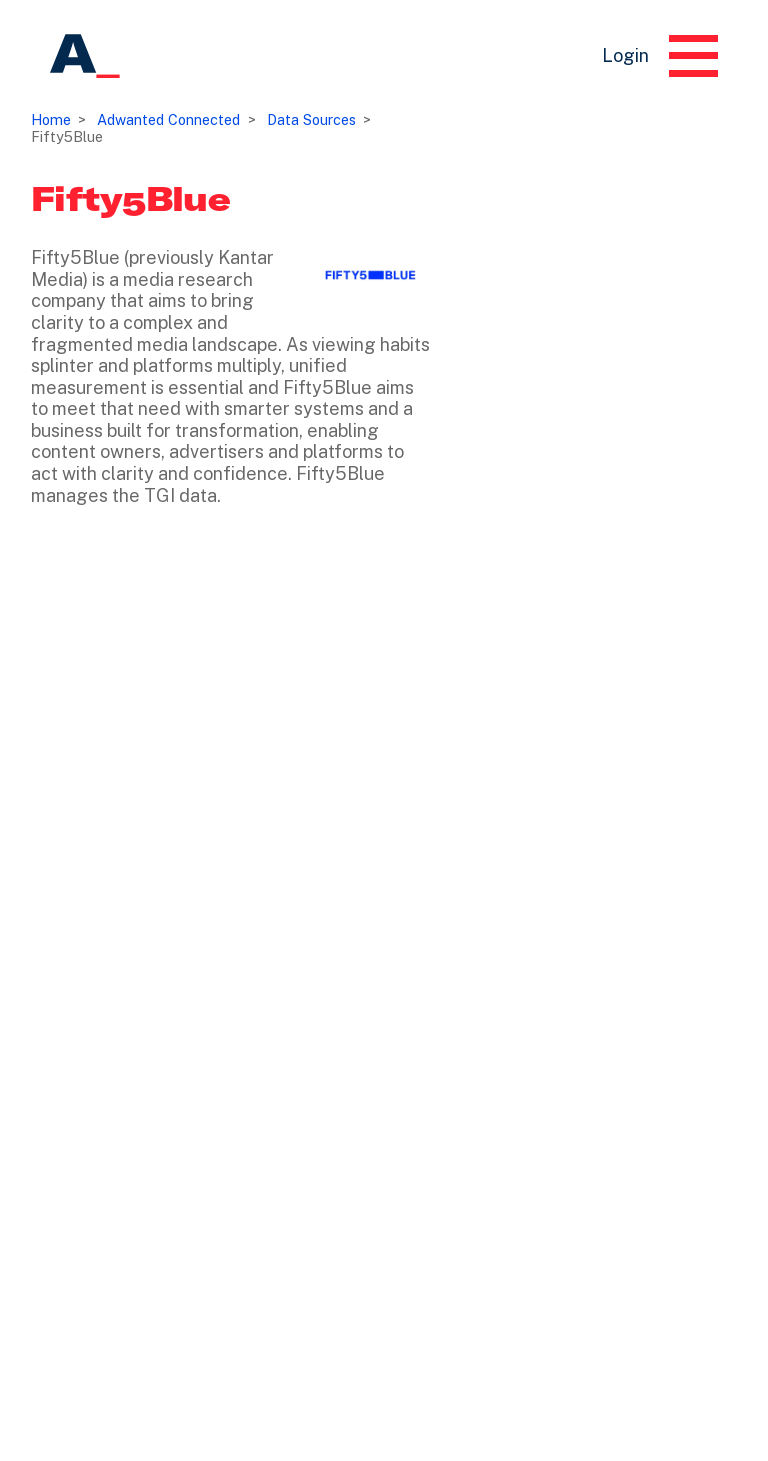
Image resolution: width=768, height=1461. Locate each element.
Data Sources (311, 119)
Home (51, 119)
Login (625, 55)
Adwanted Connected (168, 119)
